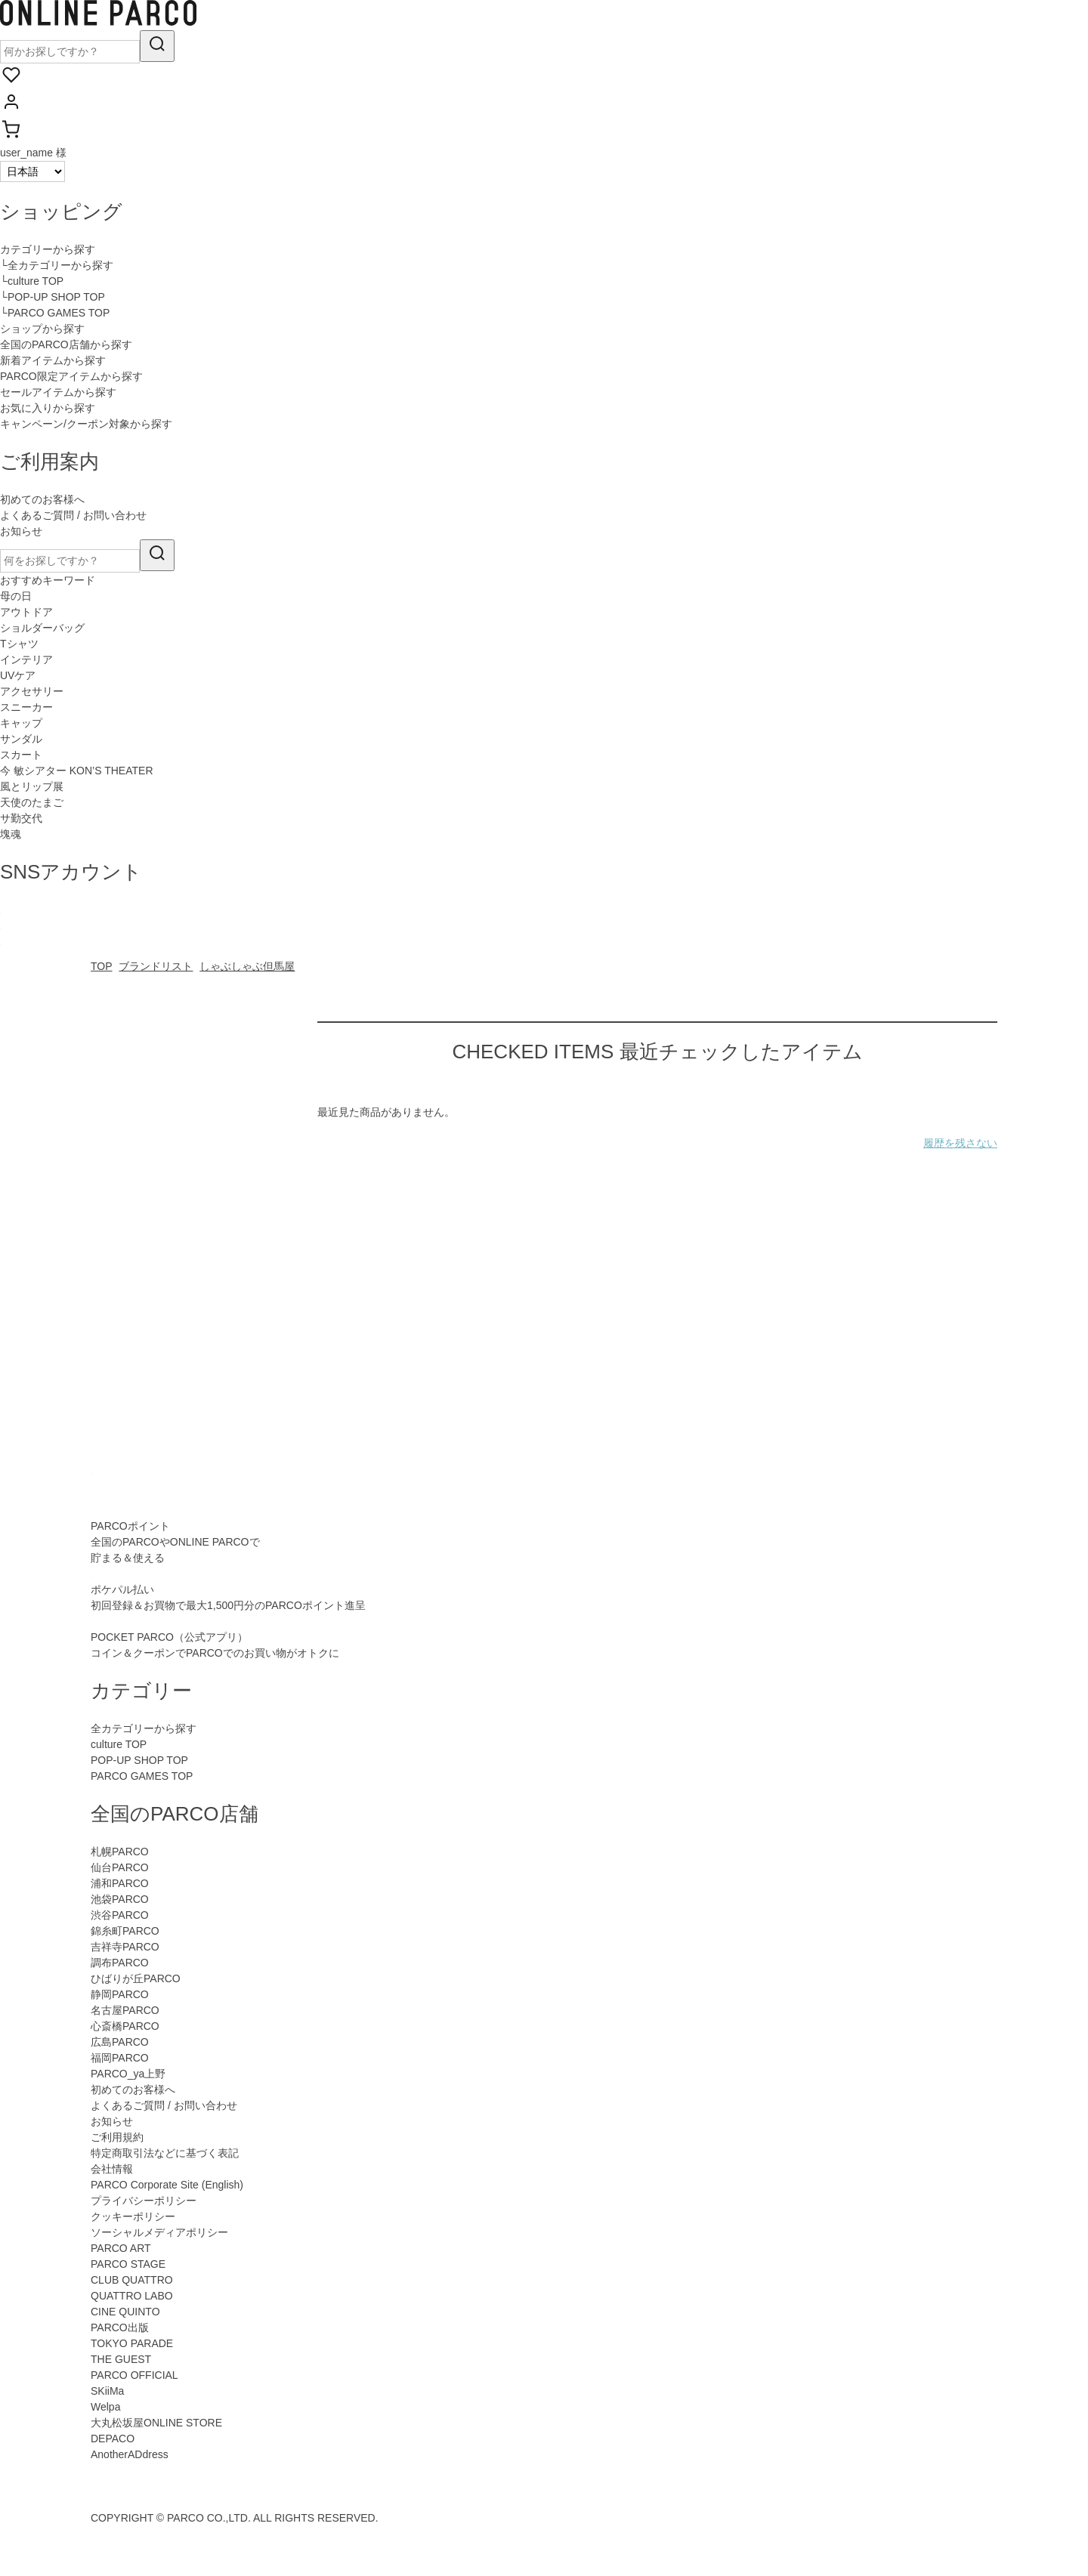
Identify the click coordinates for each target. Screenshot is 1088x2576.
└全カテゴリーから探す (56, 265)
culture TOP (119, 1744)
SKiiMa (107, 2391)
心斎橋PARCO (125, 2026)
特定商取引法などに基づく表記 (165, 2153)
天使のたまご (31, 802)
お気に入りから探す (47, 408)
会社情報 (112, 2169)
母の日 (16, 596)
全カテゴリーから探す (143, 1728)
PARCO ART (121, 2248)
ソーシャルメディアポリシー (159, 2232)
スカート (21, 755)
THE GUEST (121, 2359)
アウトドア (26, 612)
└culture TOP (31, 281)
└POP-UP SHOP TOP (52, 297)
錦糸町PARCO (125, 1931)
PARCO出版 (120, 2327)
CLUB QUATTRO (132, 2280)
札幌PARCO (120, 1852)
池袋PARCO (120, 1899)
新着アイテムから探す (53, 360)
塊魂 (10, 834)
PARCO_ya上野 (128, 2074)
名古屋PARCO (125, 2010)
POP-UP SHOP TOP (139, 1760)
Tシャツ (19, 644)
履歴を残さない (960, 1143)
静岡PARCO (120, 1994)
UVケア (18, 675)
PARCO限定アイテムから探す (71, 376)
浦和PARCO (120, 1883)
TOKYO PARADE (132, 2343)
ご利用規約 (117, 2137)
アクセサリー (31, 691)
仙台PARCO (120, 1867)
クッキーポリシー (133, 2216)
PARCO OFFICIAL (134, 2375)
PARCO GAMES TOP (142, 1776)
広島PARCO (120, 2042)
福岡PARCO (120, 2058)
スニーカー (26, 707)
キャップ (21, 723)
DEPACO (112, 2438)
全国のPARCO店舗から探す (66, 344)
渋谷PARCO (120, 1915)
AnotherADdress (129, 2454)
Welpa (105, 2407)
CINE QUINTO (125, 2312)
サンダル (21, 739)
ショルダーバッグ (42, 628)
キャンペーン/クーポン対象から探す (86, 424)
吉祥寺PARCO (125, 1947)
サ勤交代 (21, 818)
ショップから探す (42, 329)
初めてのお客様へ (42, 499)
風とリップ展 (31, 786)
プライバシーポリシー (143, 2201)
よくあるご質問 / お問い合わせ (73, 515)
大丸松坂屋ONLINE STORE (156, 2423)
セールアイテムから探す (58, 392)
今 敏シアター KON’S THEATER (76, 770)
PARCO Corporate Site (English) (167, 2185)
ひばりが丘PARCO (136, 1978)
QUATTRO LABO (132, 2296)
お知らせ (21, 531)
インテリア (26, 659)
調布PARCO (120, 1963)
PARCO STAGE (128, 2264)
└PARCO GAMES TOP (55, 313)
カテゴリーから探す (47, 249)
